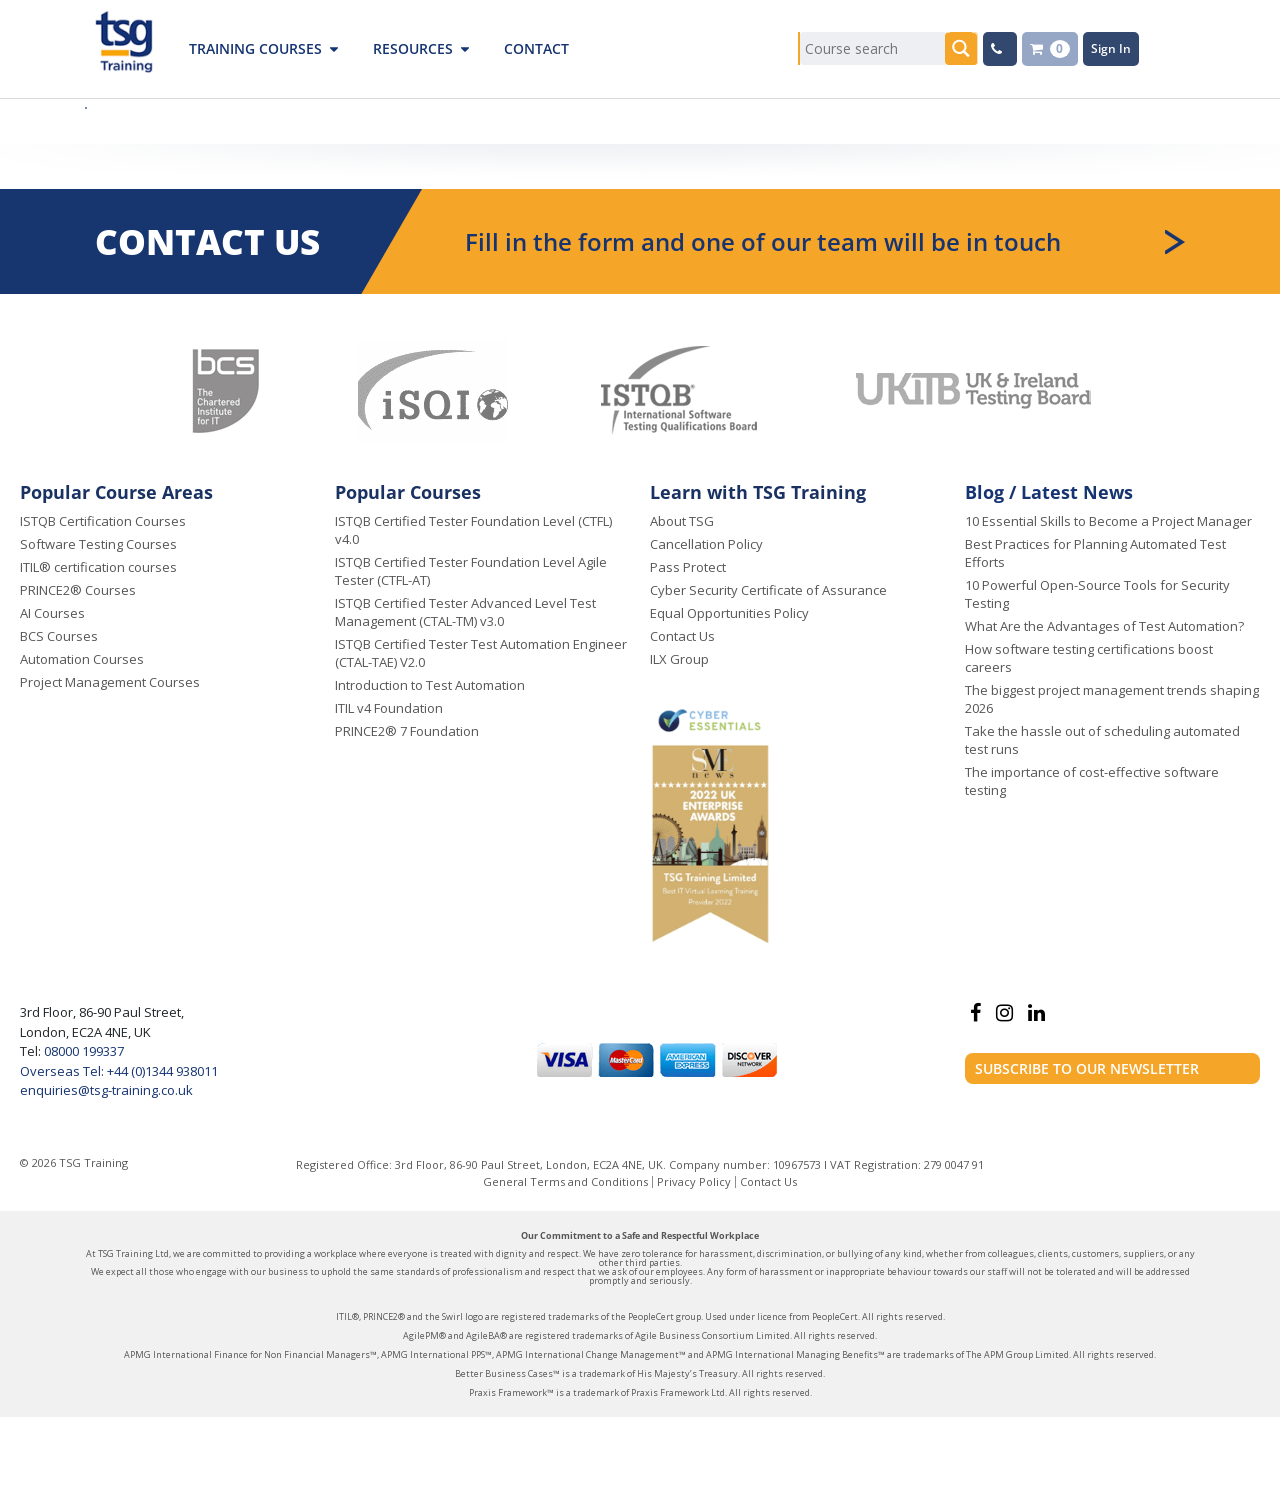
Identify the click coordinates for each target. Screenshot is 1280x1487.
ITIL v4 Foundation (389, 708)
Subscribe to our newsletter (1087, 1068)
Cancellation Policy (706, 544)
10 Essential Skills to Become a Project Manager (1108, 521)
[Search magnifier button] (961, 48)
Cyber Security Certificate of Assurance (768, 590)
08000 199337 (82, 1051)
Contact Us (682, 636)
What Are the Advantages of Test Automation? (1104, 626)
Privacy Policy (694, 1181)
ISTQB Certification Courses (103, 521)
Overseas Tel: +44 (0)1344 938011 (119, 1071)
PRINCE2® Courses (78, 590)
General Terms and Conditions (565, 1181)
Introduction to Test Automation (430, 685)
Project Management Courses (110, 682)
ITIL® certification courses (98, 567)
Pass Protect (688, 567)
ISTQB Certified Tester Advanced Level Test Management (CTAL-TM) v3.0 (465, 612)
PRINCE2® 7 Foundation (407, 731)
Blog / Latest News (1049, 492)
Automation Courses (82, 659)
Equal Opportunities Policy (729, 613)
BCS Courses (59, 636)
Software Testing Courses (98, 544)
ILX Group (679, 659)
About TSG (682, 521)
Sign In (1111, 48)
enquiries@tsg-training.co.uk (106, 1090)
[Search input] (872, 48)
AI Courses (52, 613)
